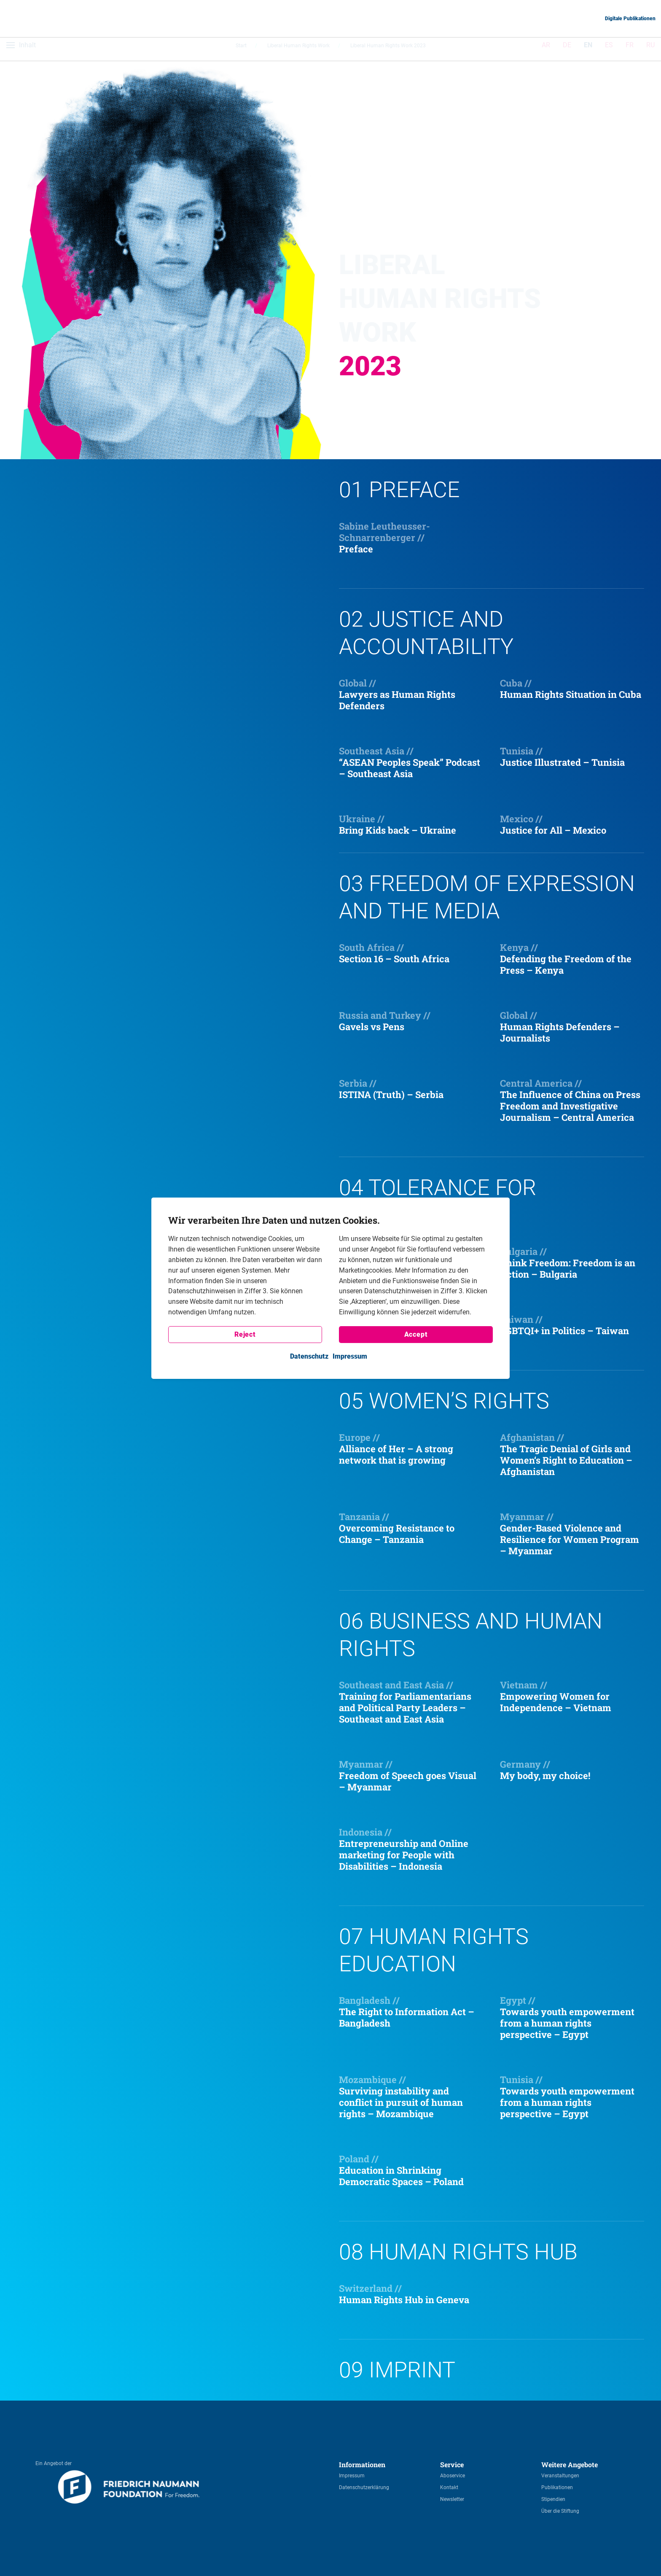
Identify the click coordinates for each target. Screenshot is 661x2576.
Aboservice (452, 2476)
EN (588, 49)
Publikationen (557, 2487)
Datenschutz (309, 1356)
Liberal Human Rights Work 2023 (388, 49)
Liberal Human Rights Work (298, 49)
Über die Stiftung (560, 2511)
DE (567, 49)
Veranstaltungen (560, 2476)
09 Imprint (397, 2370)
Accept (416, 1334)
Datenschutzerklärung (364, 2487)
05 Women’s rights (444, 1401)
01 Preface (399, 490)
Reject (245, 1334)
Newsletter (452, 2499)
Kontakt (449, 2487)
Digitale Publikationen (630, 19)
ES (609, 49)
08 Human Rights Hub (458, 2252)
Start (241, 49)
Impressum (352, 2476)
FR (630, 49)
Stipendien (553, 2499)
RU (650, 49)
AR (546, 49)
